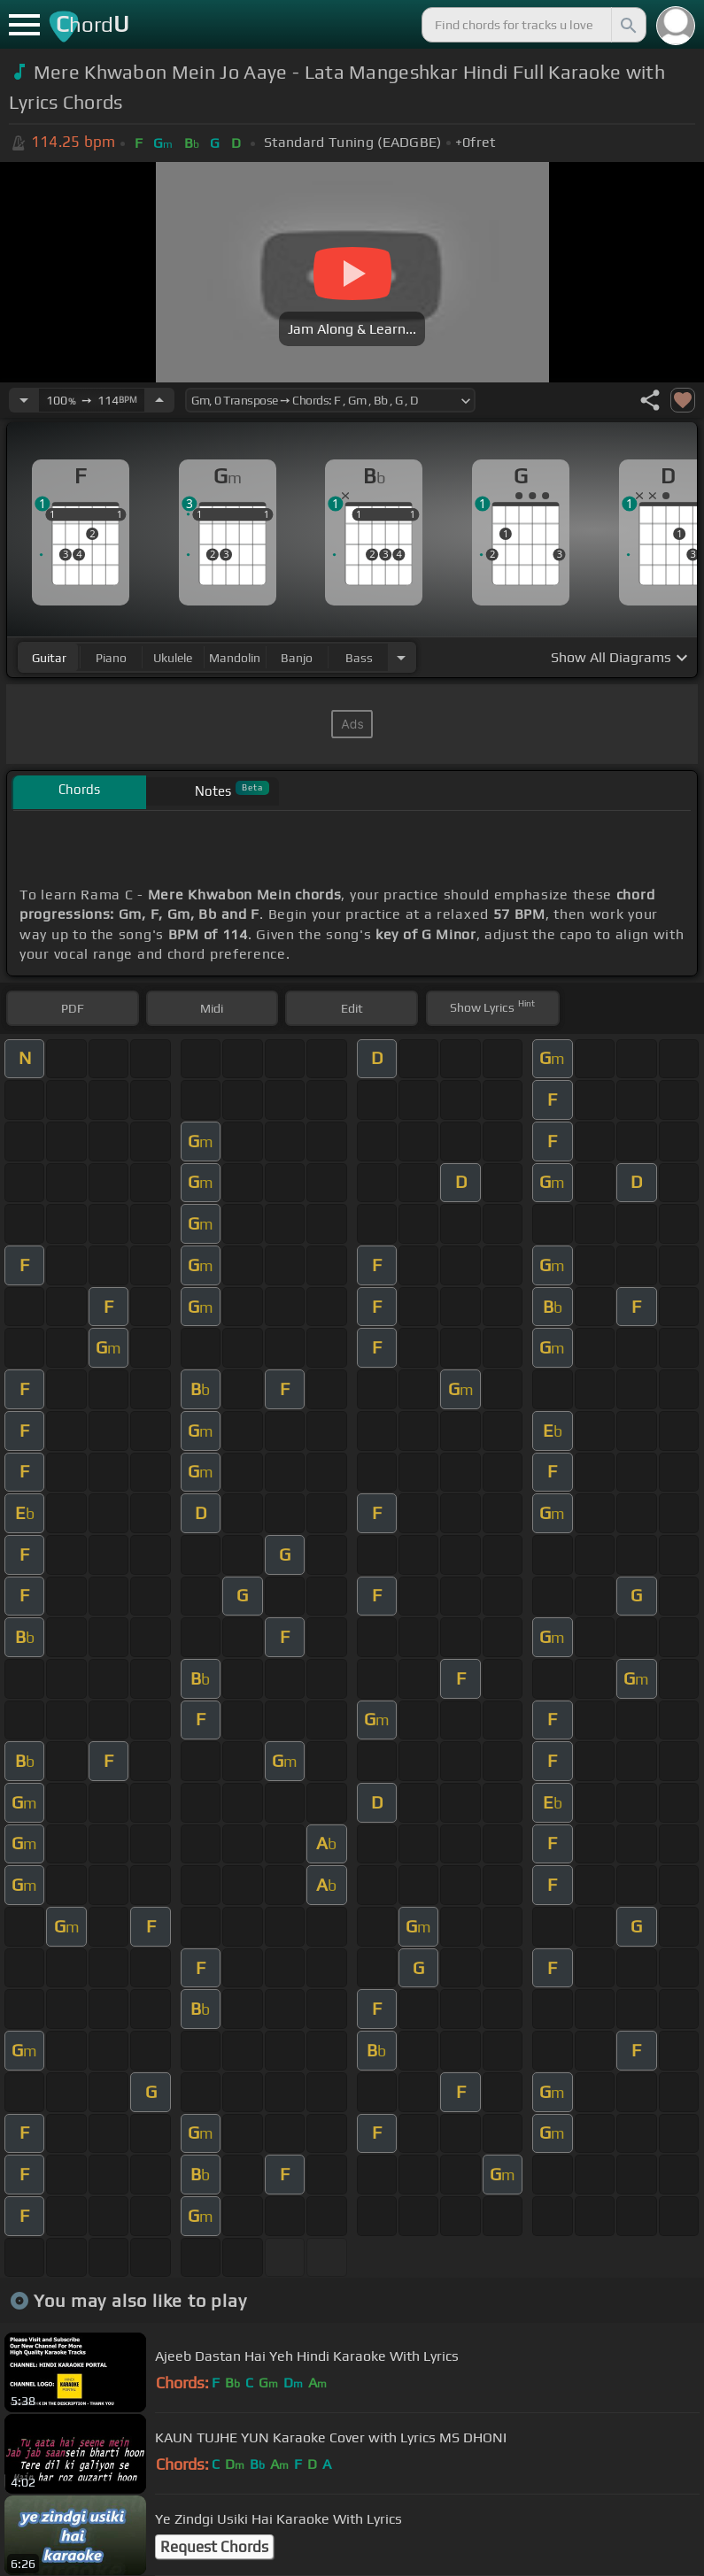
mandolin (234, 658)
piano (111, 658)
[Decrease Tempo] (24, 400)
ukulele (172, 658)
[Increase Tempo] (159, 400)
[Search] (627, 24)
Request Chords (214, 2547)
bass (359, 658)
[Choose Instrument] (401, 657)
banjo (297, 658)
